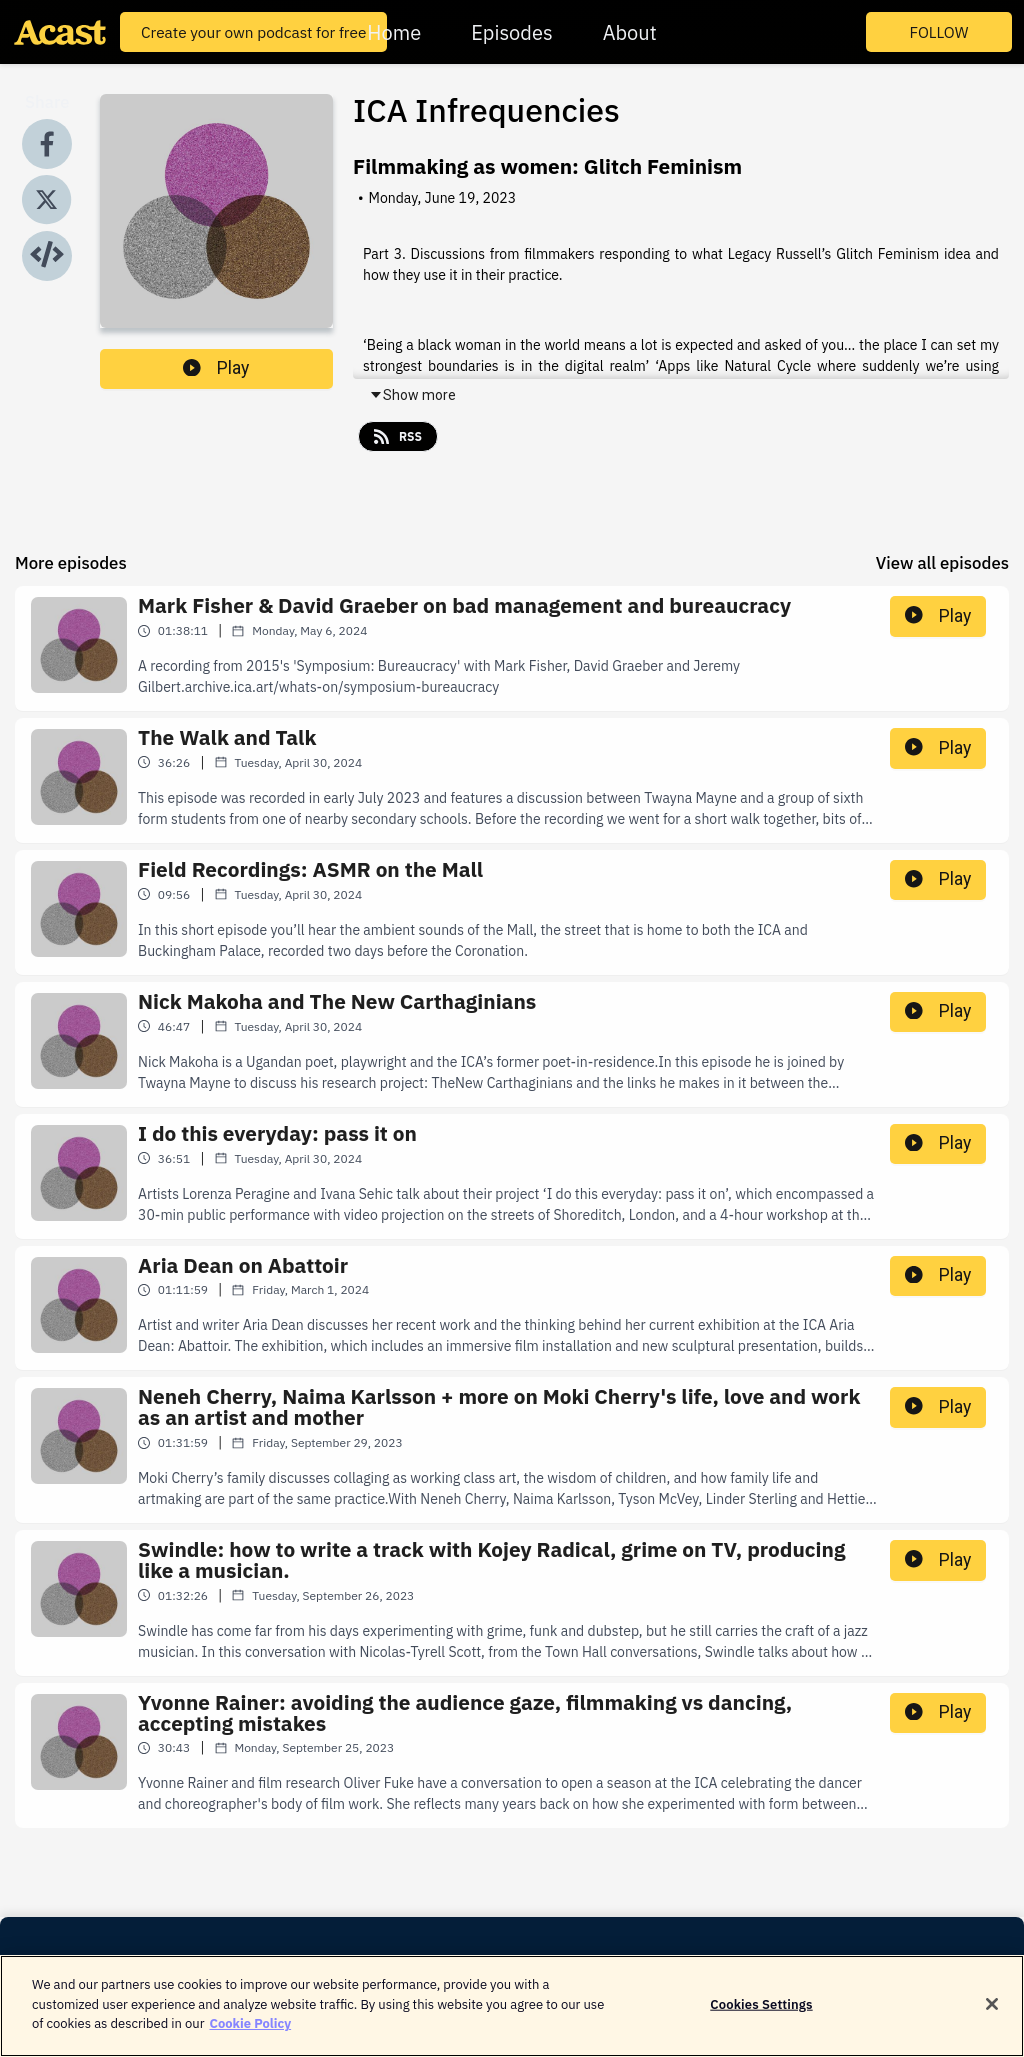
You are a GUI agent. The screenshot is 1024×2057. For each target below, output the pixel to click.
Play (216, 368)
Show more (412, 395)
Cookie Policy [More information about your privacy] (250, 2033)
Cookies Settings (761, 2013)
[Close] (992, 2013)
